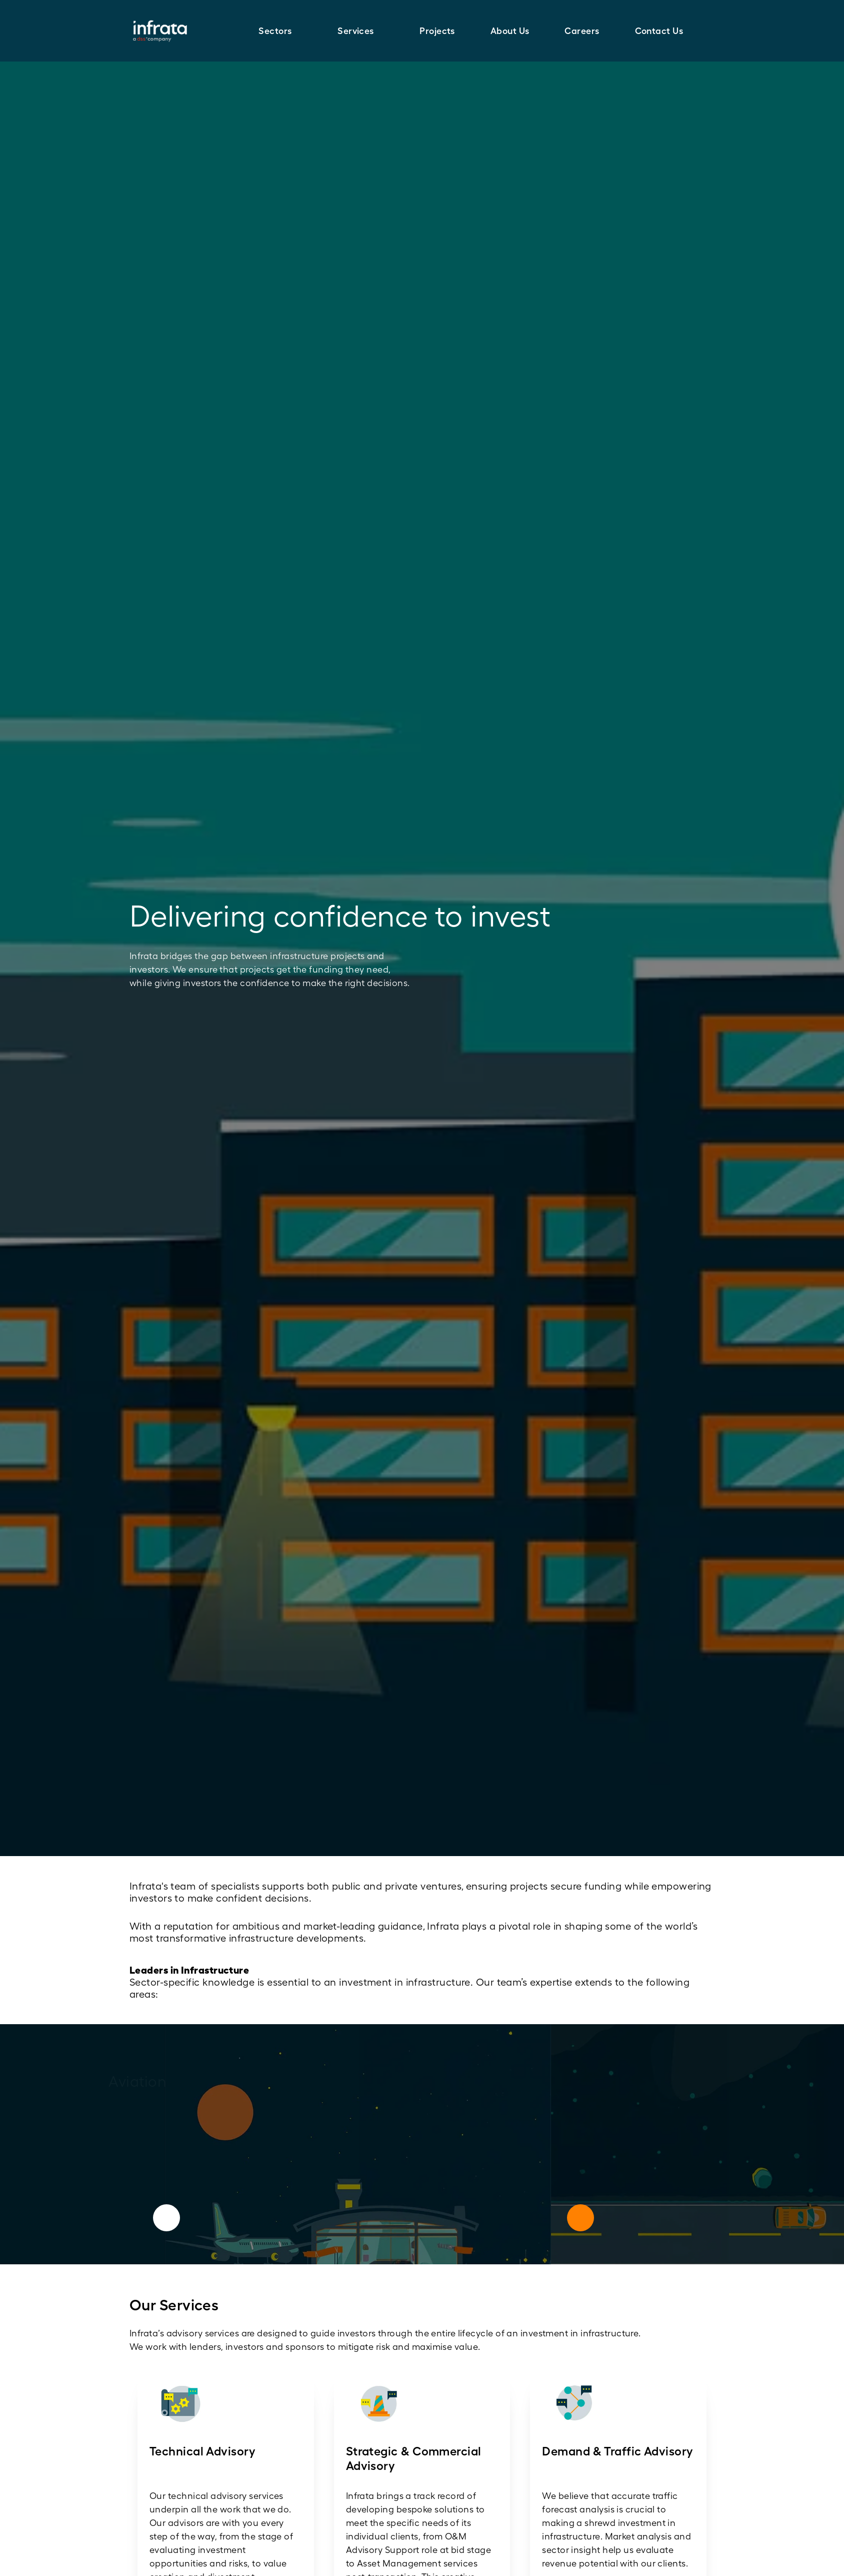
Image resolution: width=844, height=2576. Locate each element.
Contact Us (659, 31)
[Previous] (166, 2217)
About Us (510, 31)
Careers (581, 31)
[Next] (580, 2217)
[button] (280, 31)
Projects (437, 31)
